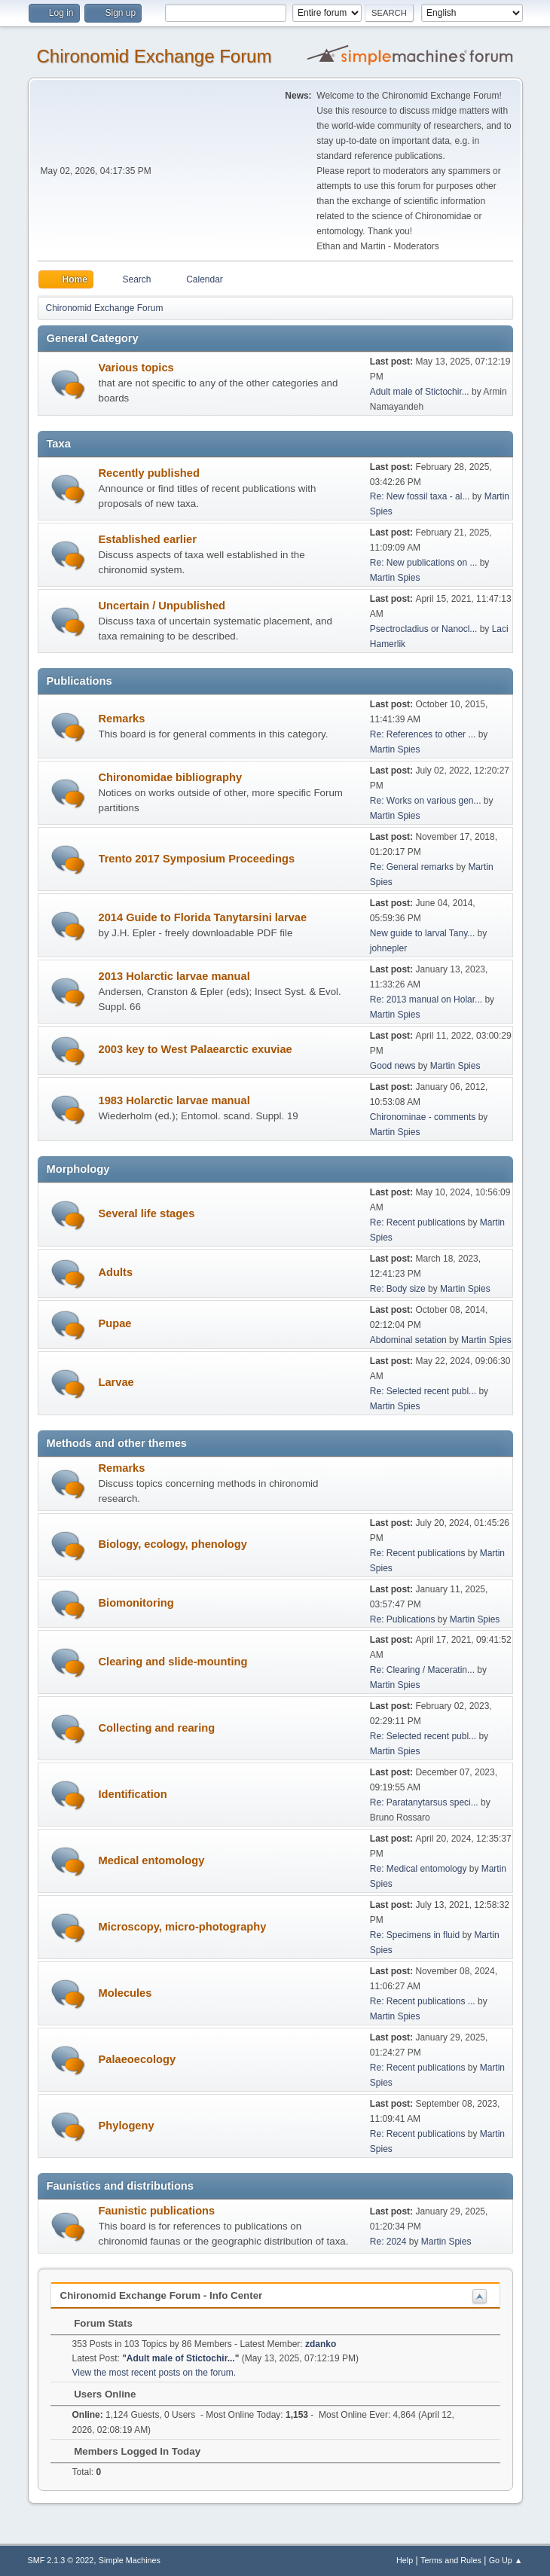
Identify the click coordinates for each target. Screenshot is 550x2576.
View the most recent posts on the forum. (154, 2372)
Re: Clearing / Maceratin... (422, 1670)
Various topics (136, 368)
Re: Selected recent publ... (423, 1391)
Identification (133, 1794)
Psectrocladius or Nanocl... (424, 629)
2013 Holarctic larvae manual (174, 976)
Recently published (149, 473)
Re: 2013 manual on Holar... (426, 999)
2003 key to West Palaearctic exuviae (195, 1049)
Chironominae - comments (423, 1117)
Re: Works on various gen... (425, 800)
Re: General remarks (412, 867)
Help (404, 2560)
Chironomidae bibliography (171, 777)
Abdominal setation (408, 1340)
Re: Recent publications (418, 1222)
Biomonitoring (136, 1603)
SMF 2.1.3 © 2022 (61, 2560)
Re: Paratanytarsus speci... (424, 1802)
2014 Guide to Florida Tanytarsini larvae (203, 917)
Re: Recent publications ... (422, 2001)
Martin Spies (395, 577)
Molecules (125, 1993)
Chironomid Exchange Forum (154, 56)
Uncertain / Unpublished (162, 606)
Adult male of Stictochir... (419, 391)
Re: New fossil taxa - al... (420, 496)
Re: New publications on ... (424, 562)
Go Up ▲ (506, 2560)
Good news (393, 1066)
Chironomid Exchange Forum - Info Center (161, 2295)
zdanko (320, 2344)
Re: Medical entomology (418, 1868)
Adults (116, 1272)
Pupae (115, 1323)
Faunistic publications (157, 2211)
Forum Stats (96, 2323)
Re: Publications (402, 1619)
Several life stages (147, 1213)
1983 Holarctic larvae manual (174, 1100)
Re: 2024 (388, 2241)
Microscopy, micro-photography (183, 1927)
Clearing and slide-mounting (173, 1662)
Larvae (116, 1382)
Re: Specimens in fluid (415, 1935)
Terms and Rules (450, 2560)
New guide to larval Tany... (422, 933)
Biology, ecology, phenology (173, 1544)
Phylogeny (126, 2126)
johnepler (388, 948)
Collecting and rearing (157, 1728)
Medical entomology (152, 1860)
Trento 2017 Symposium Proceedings (197, 859)
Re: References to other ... (423, 734)
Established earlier (148, 539)
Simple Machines (129, 2560)
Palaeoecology (137, 2059)
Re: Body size (398, 1288)
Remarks (122, 719)
